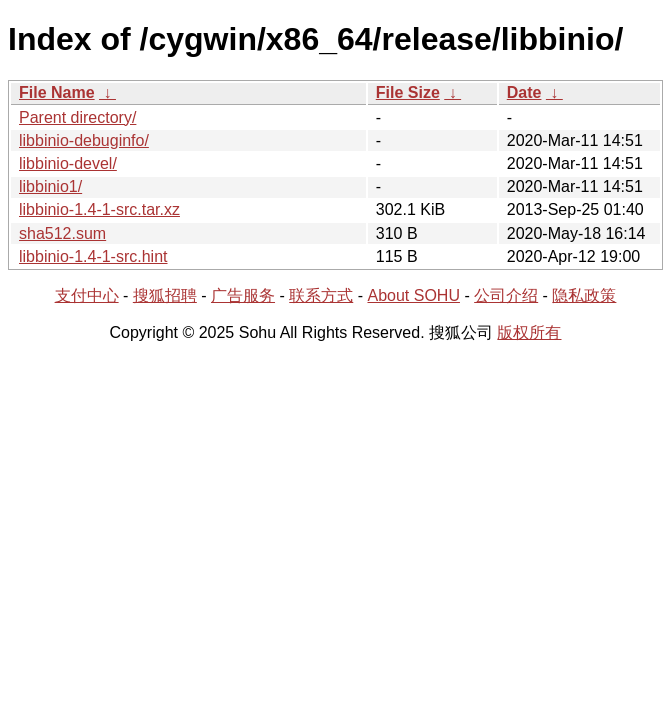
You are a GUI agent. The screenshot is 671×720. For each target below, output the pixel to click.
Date (524, 92)
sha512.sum (62, 233)
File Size (408, 92)
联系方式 (321, 295)
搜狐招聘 (165, 295)
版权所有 (529, 332)
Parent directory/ (77, 117)
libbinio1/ (50, 186)
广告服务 (243, 295)
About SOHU (413, 295)
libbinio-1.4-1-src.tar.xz (99, 209)
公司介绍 (506, 295)
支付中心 (87, 295)
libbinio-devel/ (68, 163)
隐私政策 (584, 295)
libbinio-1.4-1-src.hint (93, 256)
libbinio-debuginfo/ (84, 140)
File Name (57, 92)
